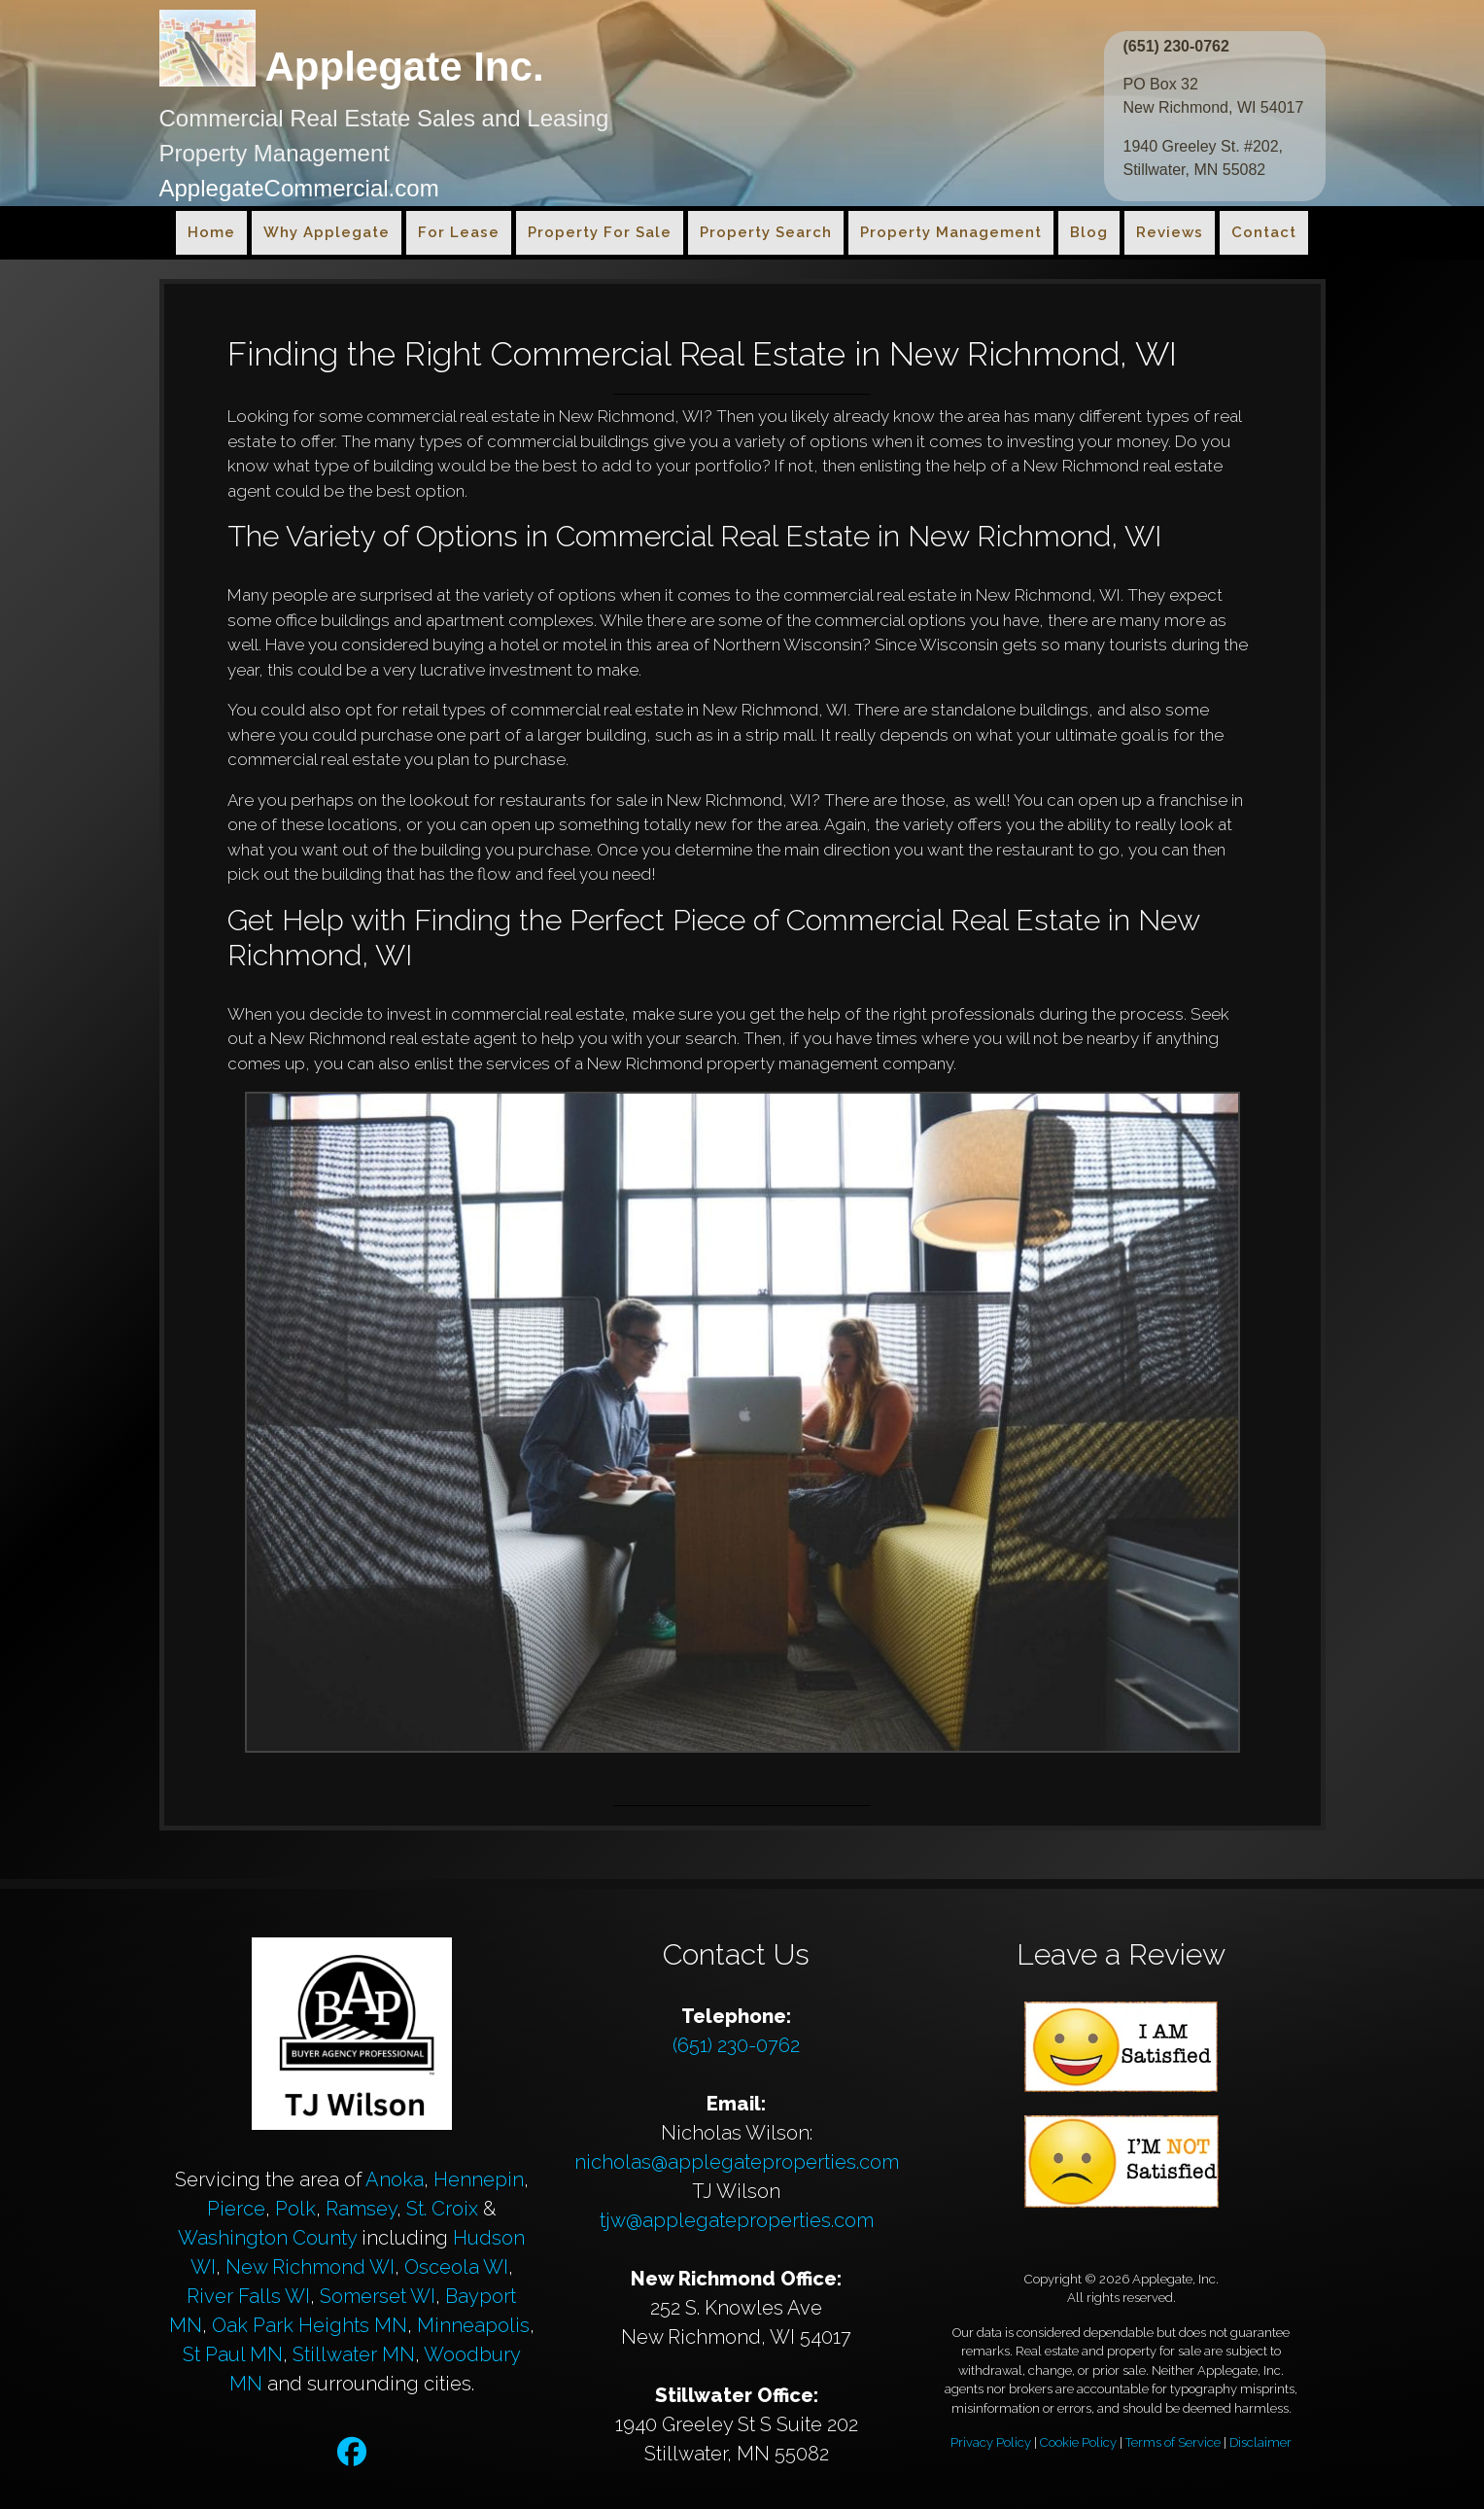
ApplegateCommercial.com (299, 188)
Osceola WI (456, 2267)
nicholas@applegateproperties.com (736, 2162)
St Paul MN (233, 2354)
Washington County (267, 2237)
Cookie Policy (1078, 2442)
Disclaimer (1260, 2442)
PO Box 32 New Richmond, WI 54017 (1213, 96)
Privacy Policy (990, 2442)
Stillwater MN (354, 2354)
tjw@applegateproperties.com (737, 2220)
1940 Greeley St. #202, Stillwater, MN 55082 (1203, 158)
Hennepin (478, 2179)
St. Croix (442, 2208)
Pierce (236, 2208)
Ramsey (361, 2208)
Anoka (394, 2179)
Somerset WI (377, 2296)
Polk (295, 2208)
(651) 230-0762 (1176, 46)
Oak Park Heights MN (309, 2325)
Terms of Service (1173, 2442)
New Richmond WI (310, 2267)
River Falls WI (248, 2296)
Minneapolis (473, 2325)
